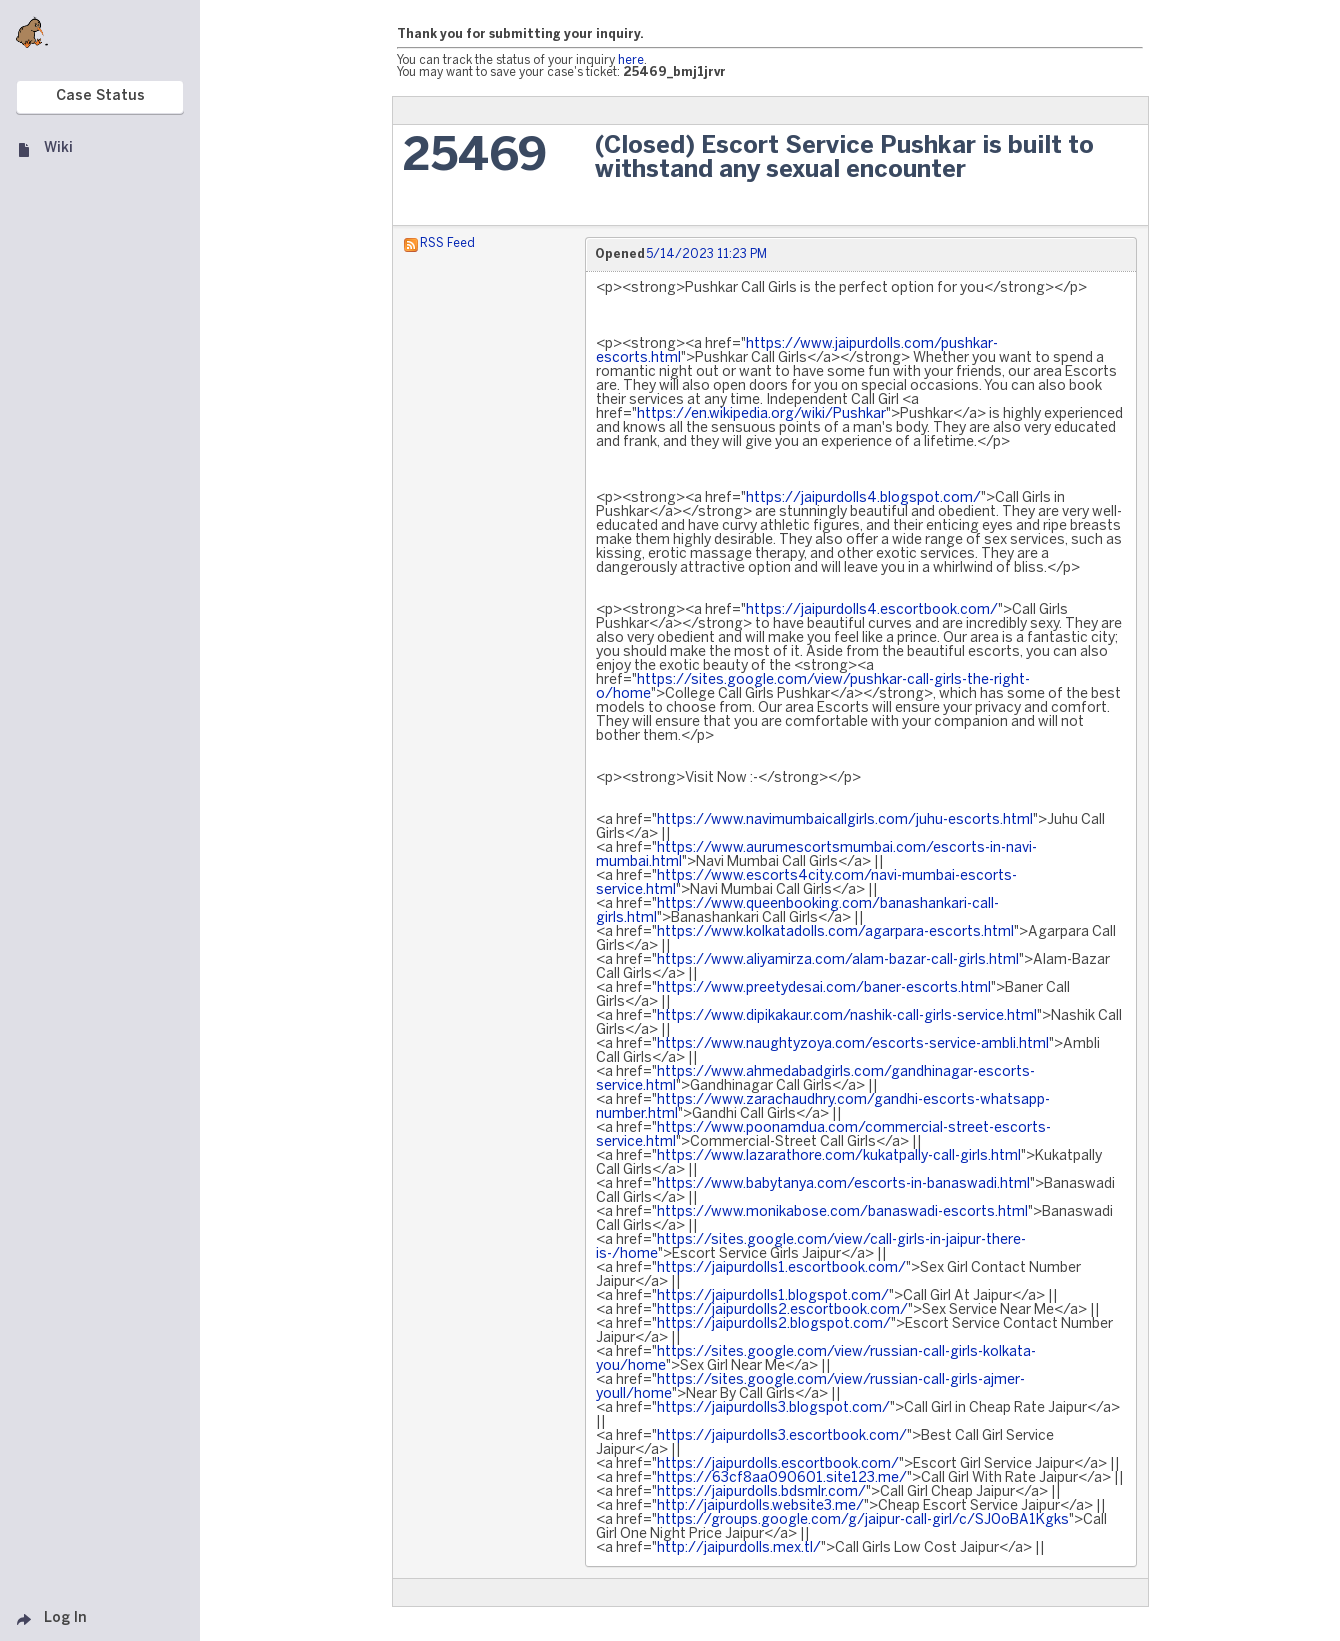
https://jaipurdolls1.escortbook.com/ (781, 1268)
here (631, 60)
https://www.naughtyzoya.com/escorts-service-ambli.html (853, 1044)
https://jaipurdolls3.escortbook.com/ (782, 1436)
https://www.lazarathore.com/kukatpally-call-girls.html (839, 1156)
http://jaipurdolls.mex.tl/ (739, 1548)
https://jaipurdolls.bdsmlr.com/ (761, 1492)
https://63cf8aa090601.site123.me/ (782, 1478)
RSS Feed (447, 243)
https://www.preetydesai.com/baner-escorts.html (824, 988)
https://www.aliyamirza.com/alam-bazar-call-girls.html (838, 960)
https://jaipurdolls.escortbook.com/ (778, 1464)
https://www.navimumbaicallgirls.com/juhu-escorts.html (845, 820)
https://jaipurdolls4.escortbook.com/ (872, 610)
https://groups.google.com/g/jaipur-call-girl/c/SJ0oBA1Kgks (863, 1520)
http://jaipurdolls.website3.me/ (760, 1506)
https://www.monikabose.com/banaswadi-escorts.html (842, 1212)
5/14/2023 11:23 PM (706, 254)
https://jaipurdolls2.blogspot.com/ (774, 1324)
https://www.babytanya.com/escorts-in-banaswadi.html (843, 1184)
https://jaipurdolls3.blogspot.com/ (773, 1408)
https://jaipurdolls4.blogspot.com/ (863, 498)
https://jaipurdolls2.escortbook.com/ (782, 1310)
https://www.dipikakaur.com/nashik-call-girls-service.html (847, 1016)
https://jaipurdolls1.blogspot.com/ (773, 1296)
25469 (475, 157)
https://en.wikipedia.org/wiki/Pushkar (761, 414)
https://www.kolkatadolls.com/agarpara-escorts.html (835, 932)
